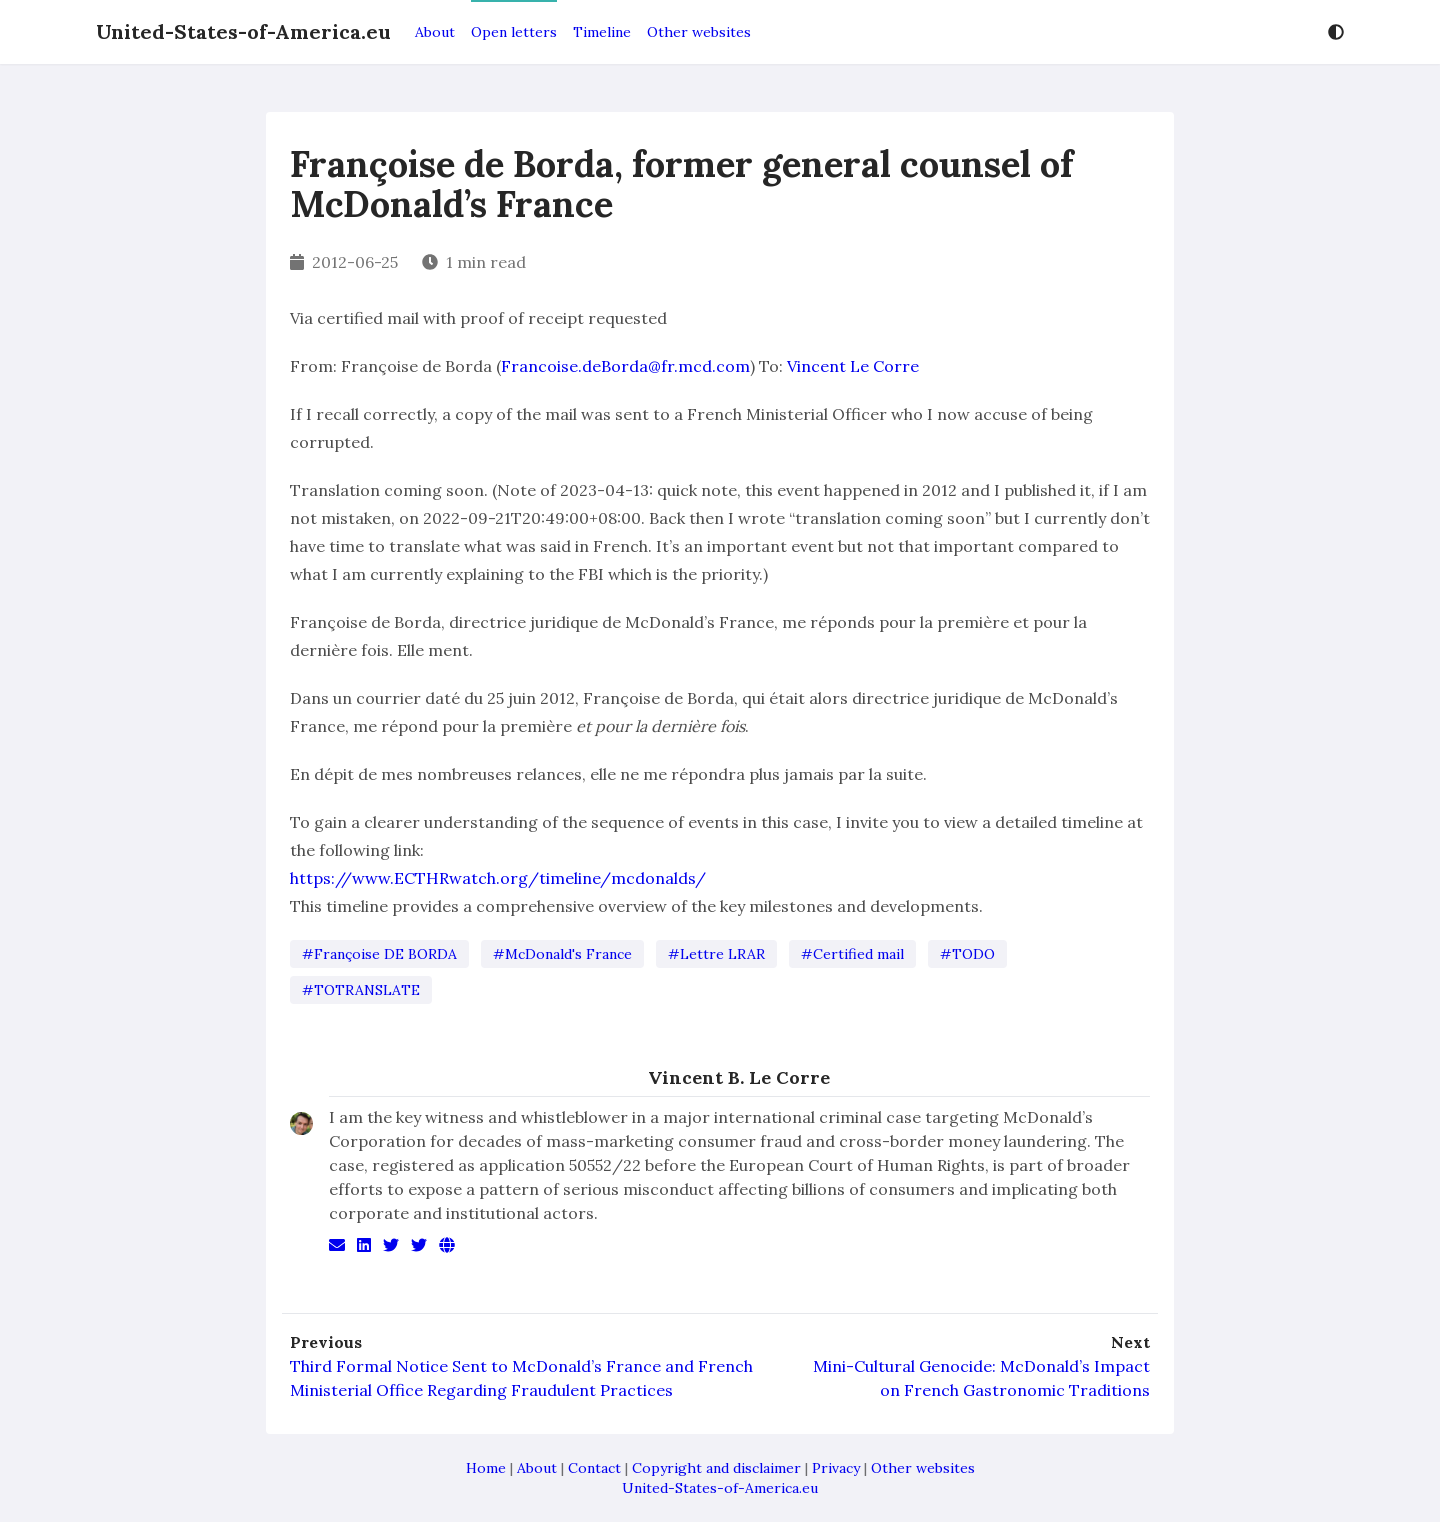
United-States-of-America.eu (243, 31)
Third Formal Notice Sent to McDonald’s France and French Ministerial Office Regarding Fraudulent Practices (521, 1378)
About (435, 32)
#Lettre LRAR (716, 954)
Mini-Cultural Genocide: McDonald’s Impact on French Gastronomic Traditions (981, 1378)
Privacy (836, 1468)
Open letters (514, 32)
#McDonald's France (562, 954)
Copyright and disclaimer (716, 1468)
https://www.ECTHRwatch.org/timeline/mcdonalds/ (498, 878)
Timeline (602, 32)
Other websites (699, 32)
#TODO (967, 954)
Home (486, 1468)
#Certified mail (852, 954)
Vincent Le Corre (853, 366)
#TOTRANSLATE (361, 990)
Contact (594, 1468)
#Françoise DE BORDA (379, 954)
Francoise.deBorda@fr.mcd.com (625, 366)
